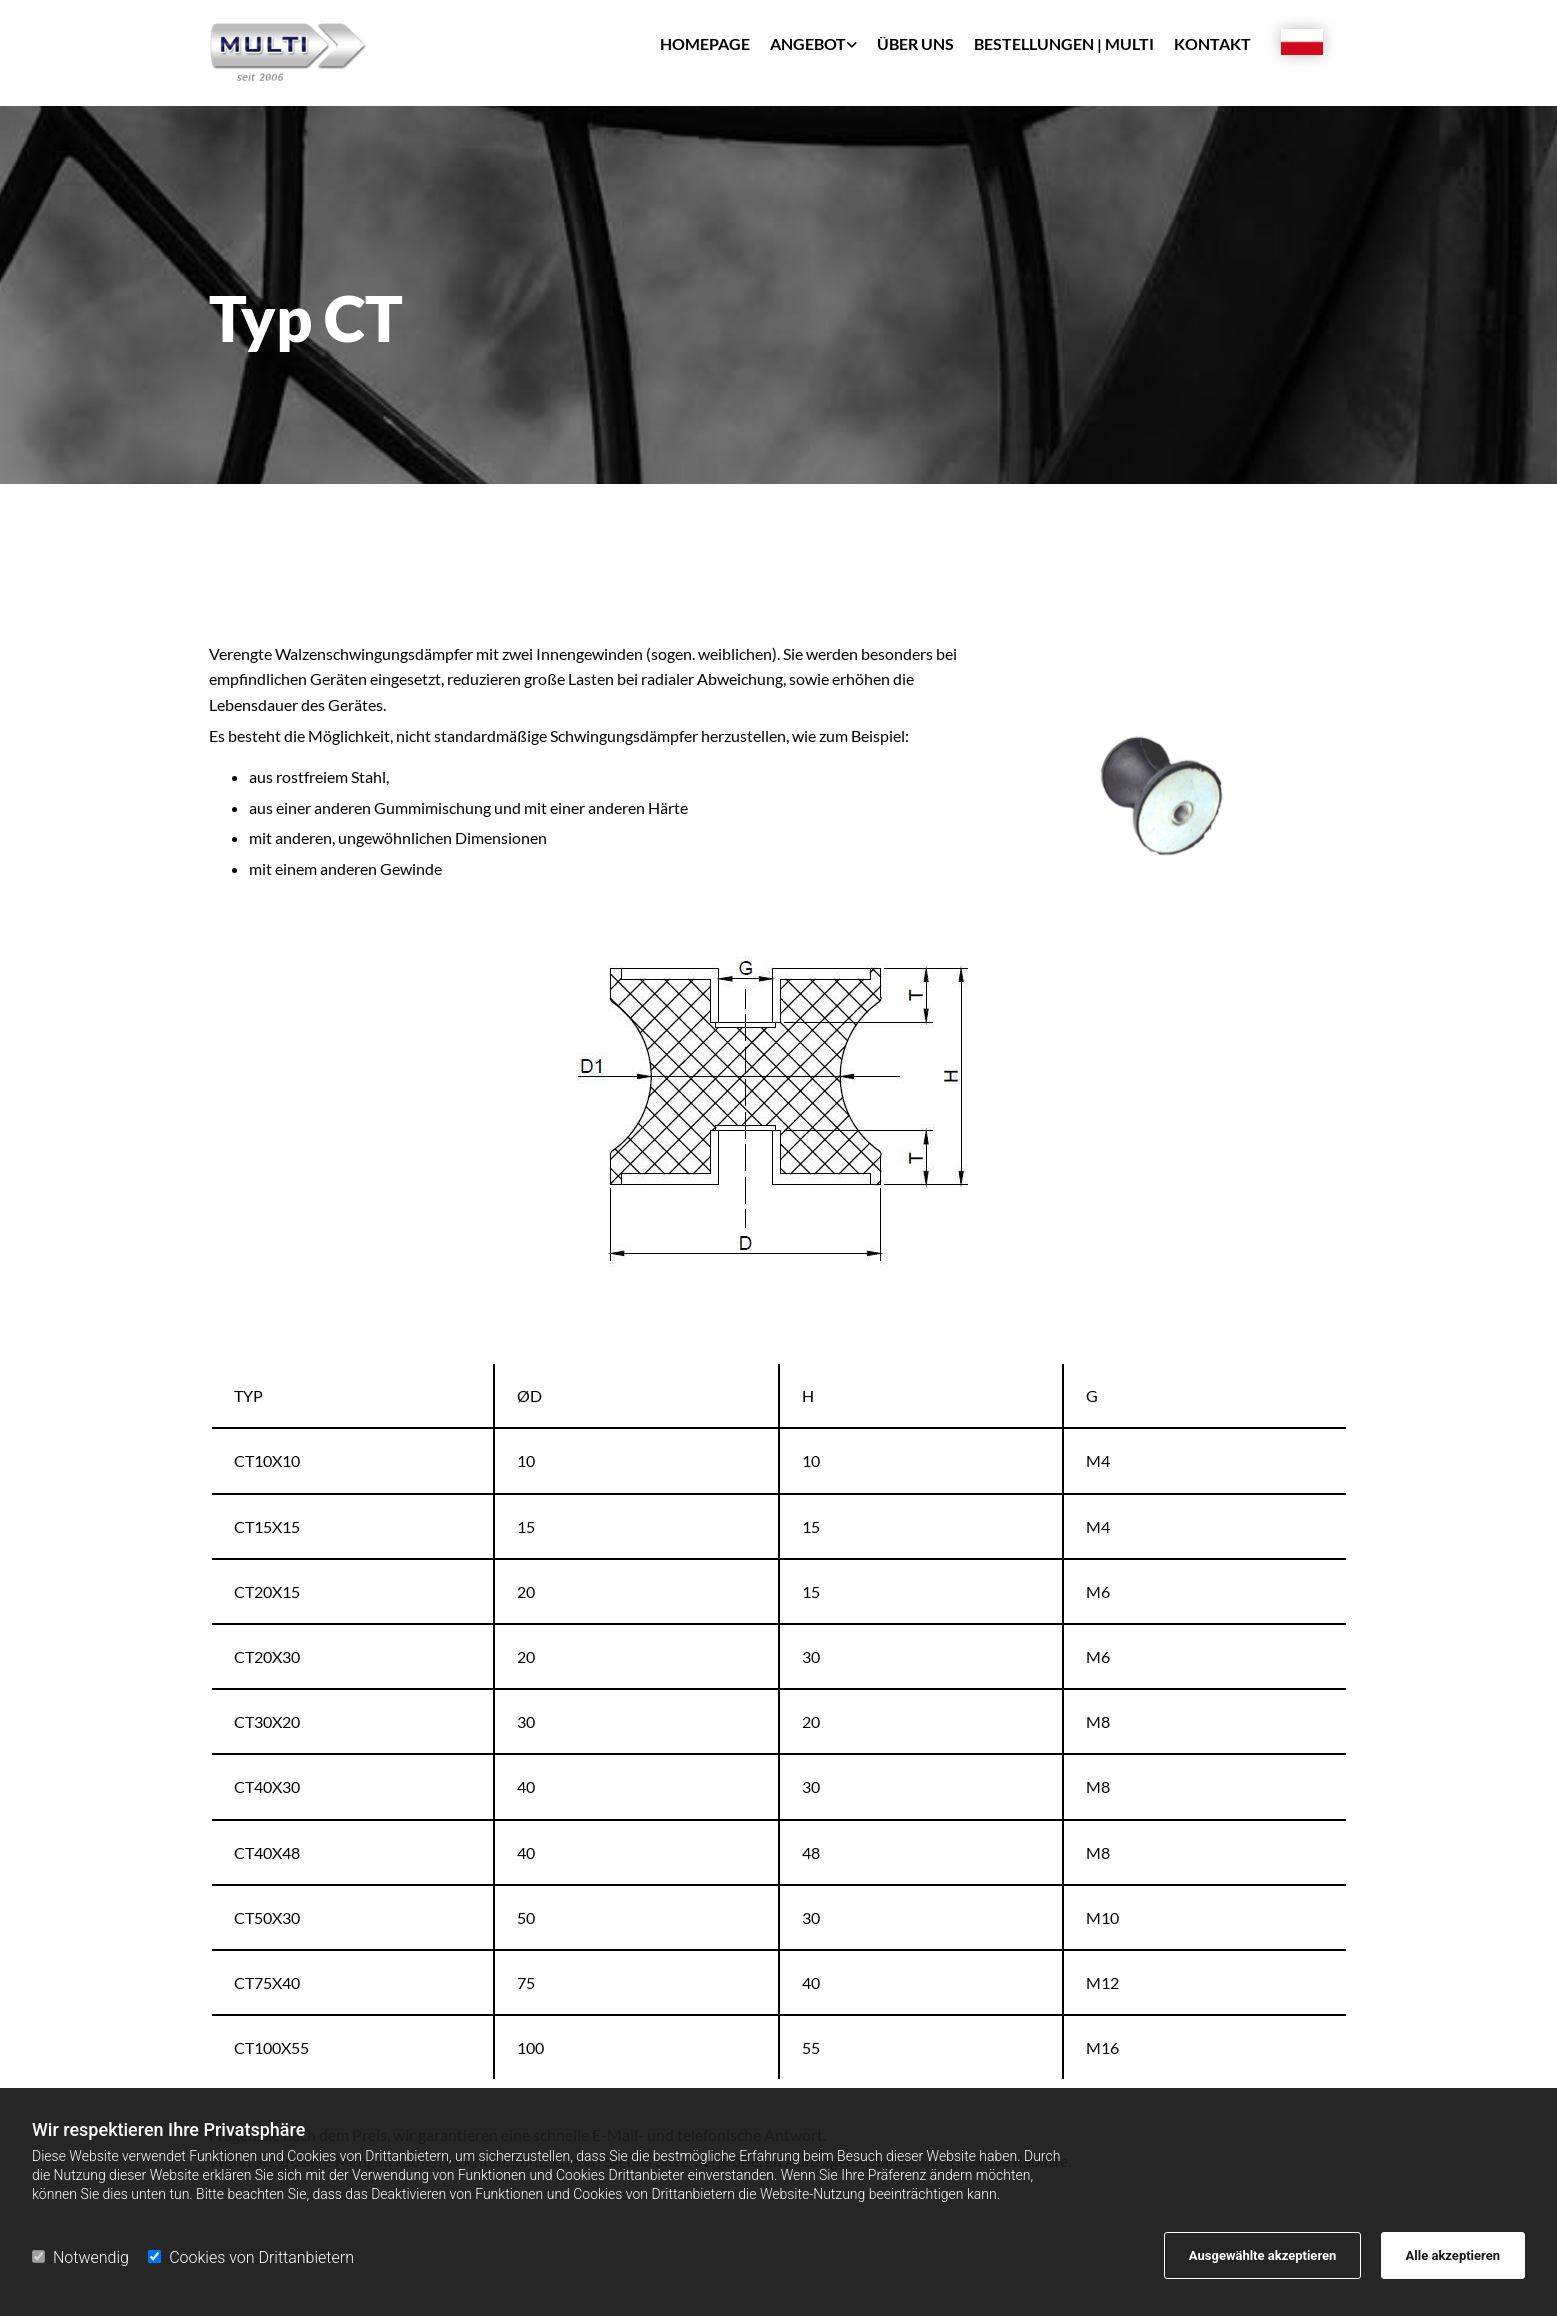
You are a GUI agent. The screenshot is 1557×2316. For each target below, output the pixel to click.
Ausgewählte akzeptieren (1263, 2255)
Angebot (808, 43)
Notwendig (80, 2257)
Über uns (915, 43)
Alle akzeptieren (1453, 2255)
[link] (803, 51)
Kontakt (1212, 43)
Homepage (705, 43)
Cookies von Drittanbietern (251, 2257)
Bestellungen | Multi (1064, 43)
